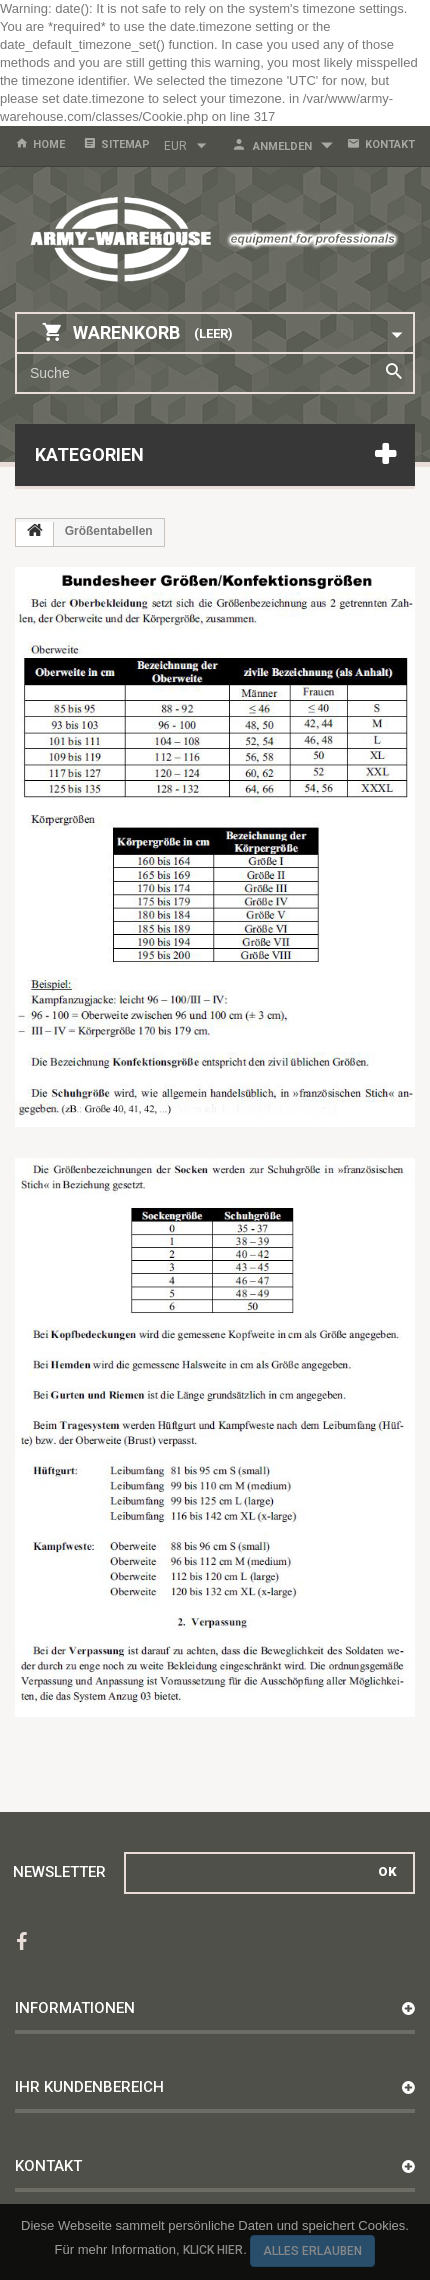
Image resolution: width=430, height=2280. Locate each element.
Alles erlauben (312, 2251)
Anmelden (282, 146)
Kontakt (390, 144)
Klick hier (213, 2250)
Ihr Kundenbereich (89, 2087)
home (49, 144)
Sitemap (125, 144)
